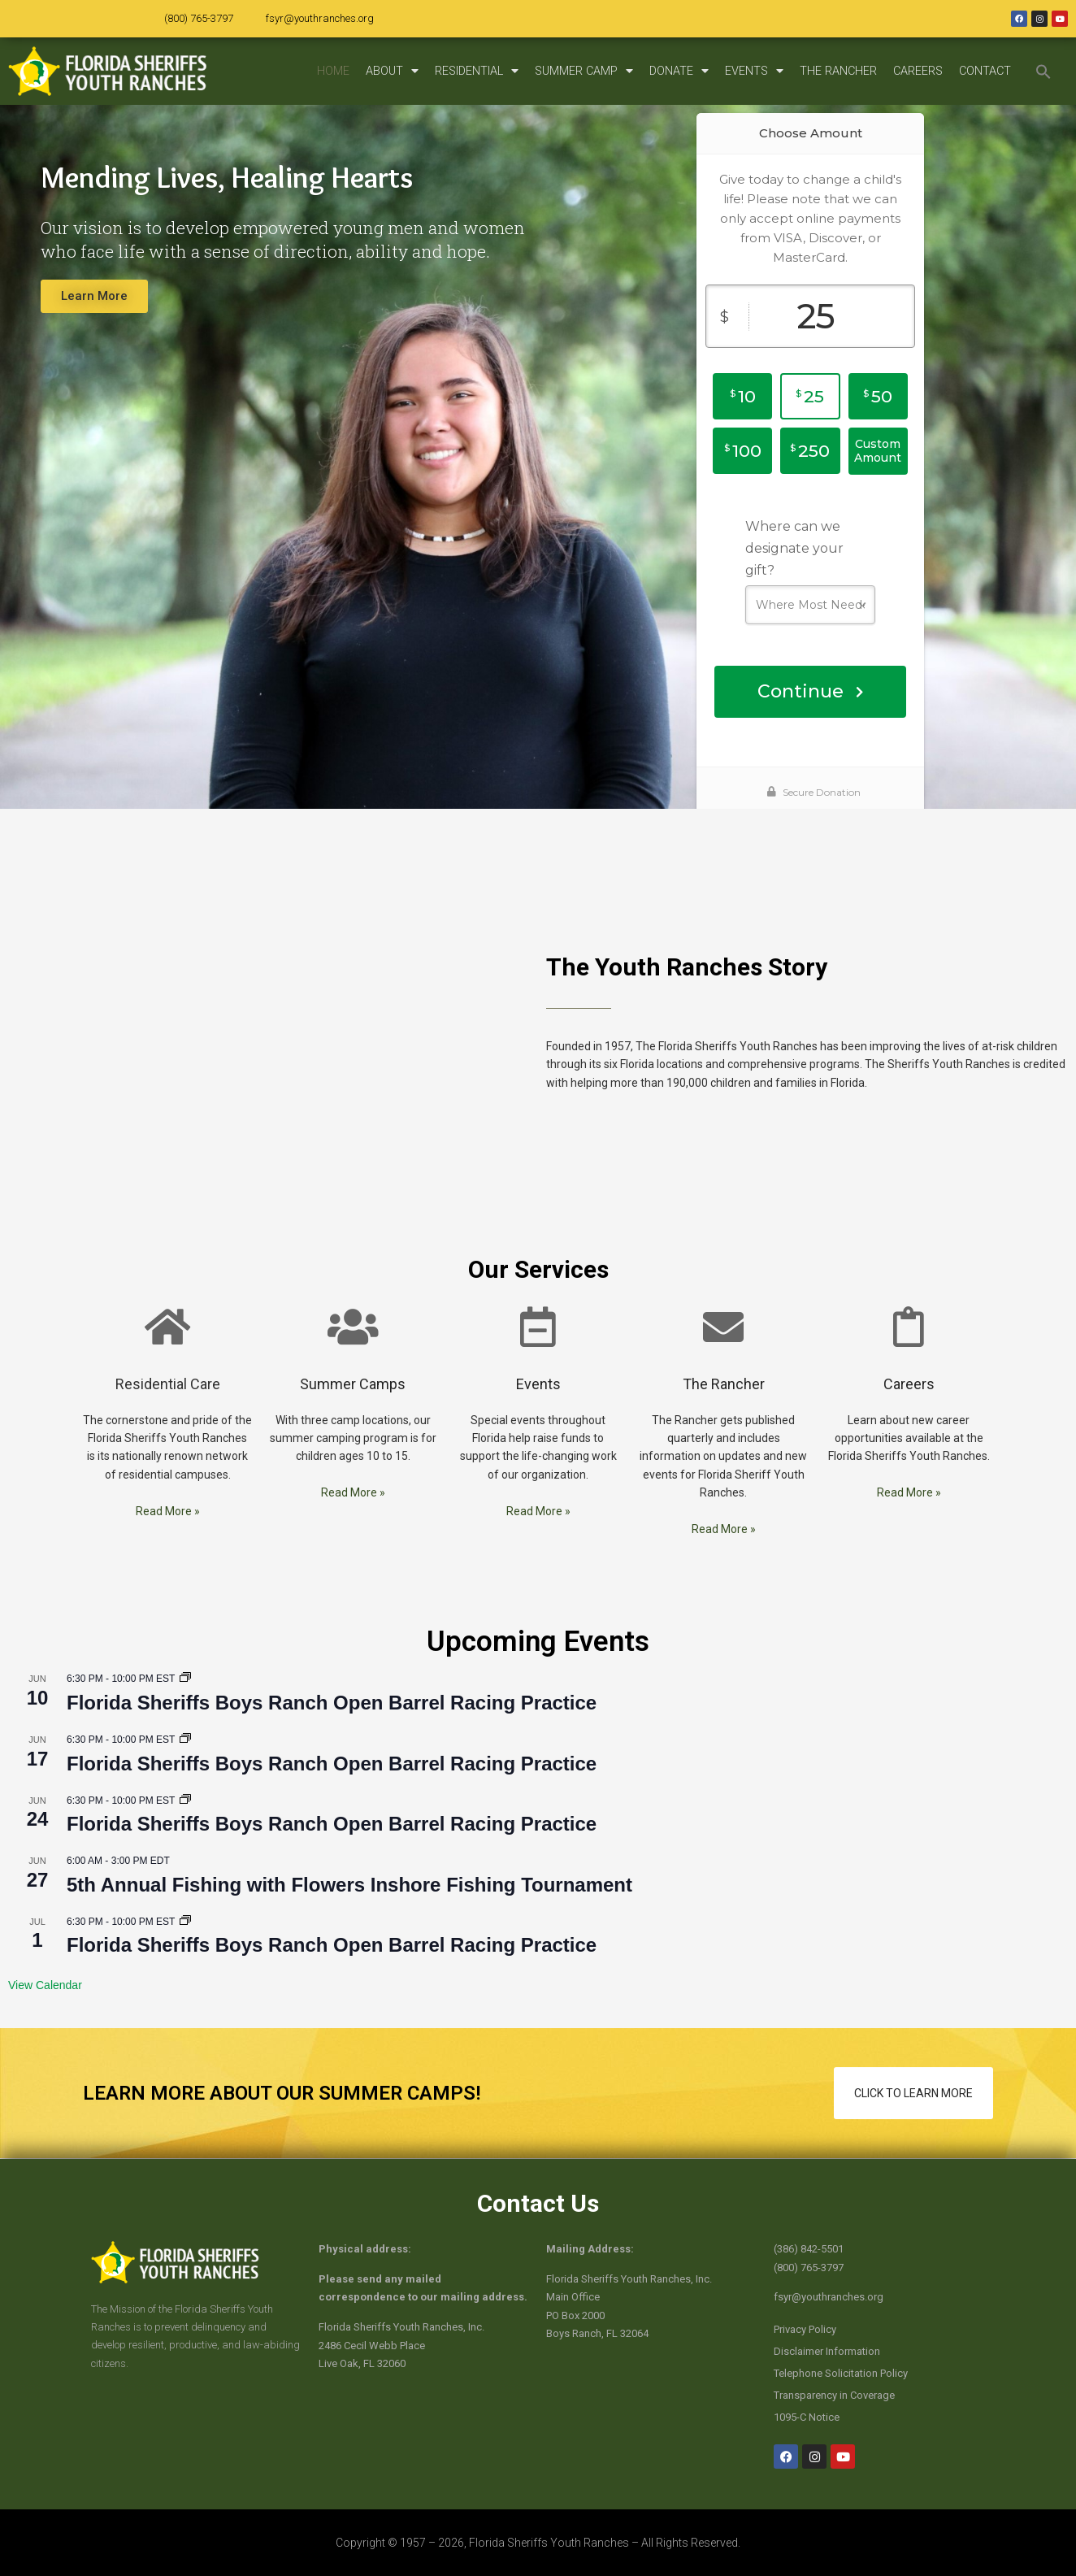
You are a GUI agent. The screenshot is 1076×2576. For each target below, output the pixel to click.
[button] (1043, 71)
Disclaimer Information (827, 2351)
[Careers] (908, 1326)
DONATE (679, 71)
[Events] (538, 1326)
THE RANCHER (838, 71)
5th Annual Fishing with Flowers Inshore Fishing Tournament (349, 1885)
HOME (333, 71)
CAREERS (918, 71)
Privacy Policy (805, 2329)
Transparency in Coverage (834, 2395)
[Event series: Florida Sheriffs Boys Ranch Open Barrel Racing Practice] (185, 1678)
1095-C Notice (807, 2417)
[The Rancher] (723, 1326)
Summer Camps (353, 1383)
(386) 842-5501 (809, 2249)
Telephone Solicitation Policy (841, 2373)
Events (538, 1383)
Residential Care (167, 1383)
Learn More (94, 296)
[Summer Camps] (352, 1326)
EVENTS (754, 71)
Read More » (168, 1511)
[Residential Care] (167, 1326)
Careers (909, 1383)
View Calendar (45, 1985)
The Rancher (724, 1383)
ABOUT (392, 71)
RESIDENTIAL (476, 71)
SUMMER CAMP (584, 71)
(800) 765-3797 (198, 18)
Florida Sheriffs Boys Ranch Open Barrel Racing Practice (332, 1703)
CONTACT (985, 71)
